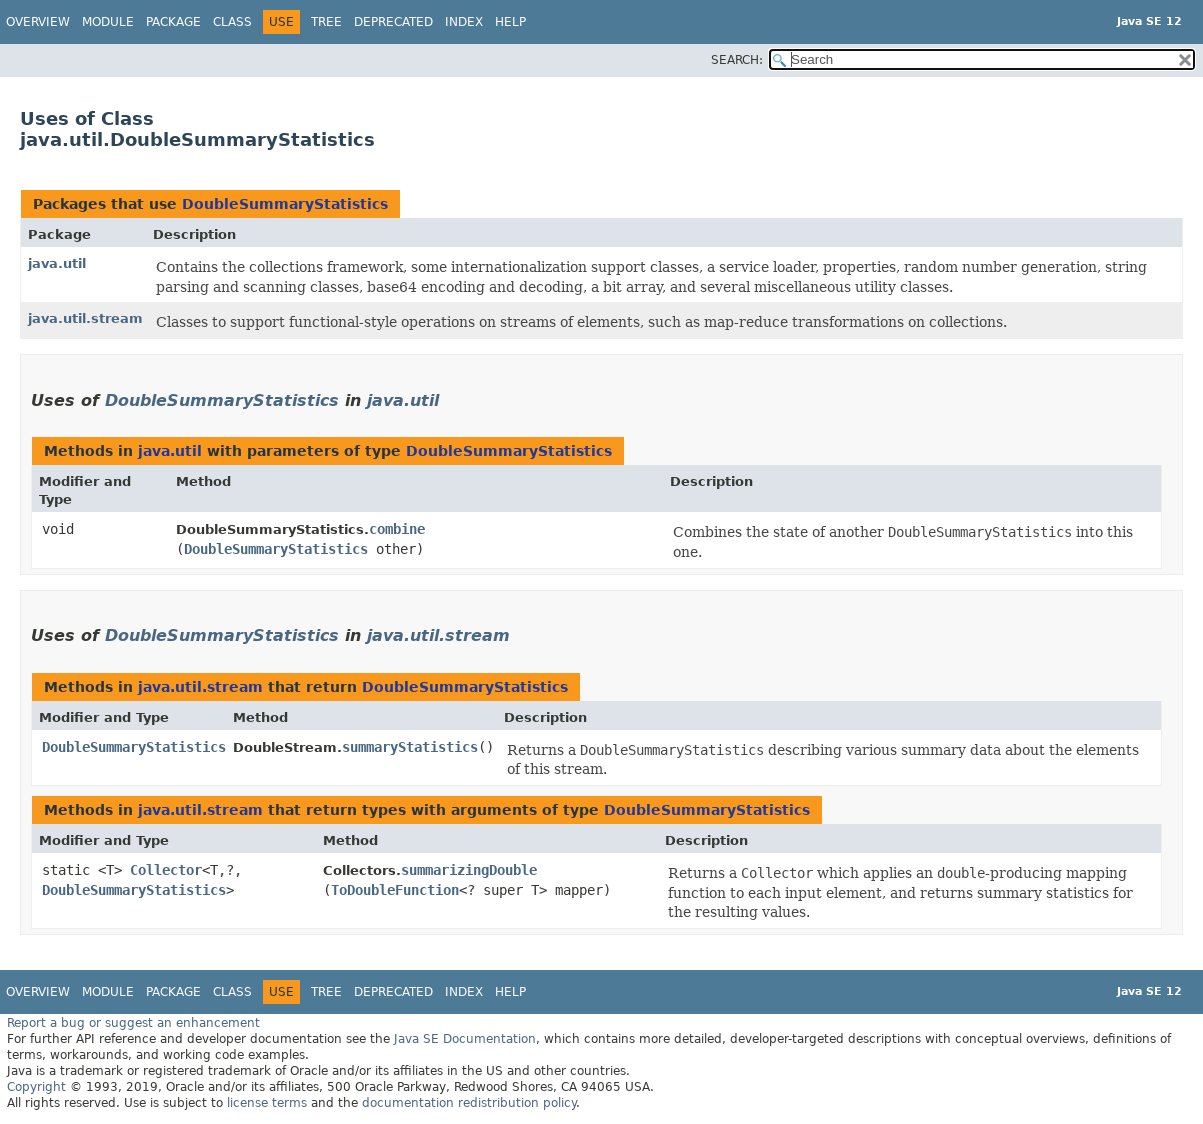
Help (510, 22)
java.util (57, 263)
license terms (267, 1103)
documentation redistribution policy (469, 1103)
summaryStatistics (410, 747)
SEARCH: (737, 60)
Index (464, 22)
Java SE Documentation (465, 1039)
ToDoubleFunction (395, 890)
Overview (38, 22)
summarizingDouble (469, 870)
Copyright (36, 1087)
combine (397, 529)
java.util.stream (85, 318)
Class (232, 22)
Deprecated (393, 22)
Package (173, 22)
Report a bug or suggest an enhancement (133, 1023)
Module (108, 22)
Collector (166, 870)
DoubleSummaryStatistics (285, 204)
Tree (326, 22)
